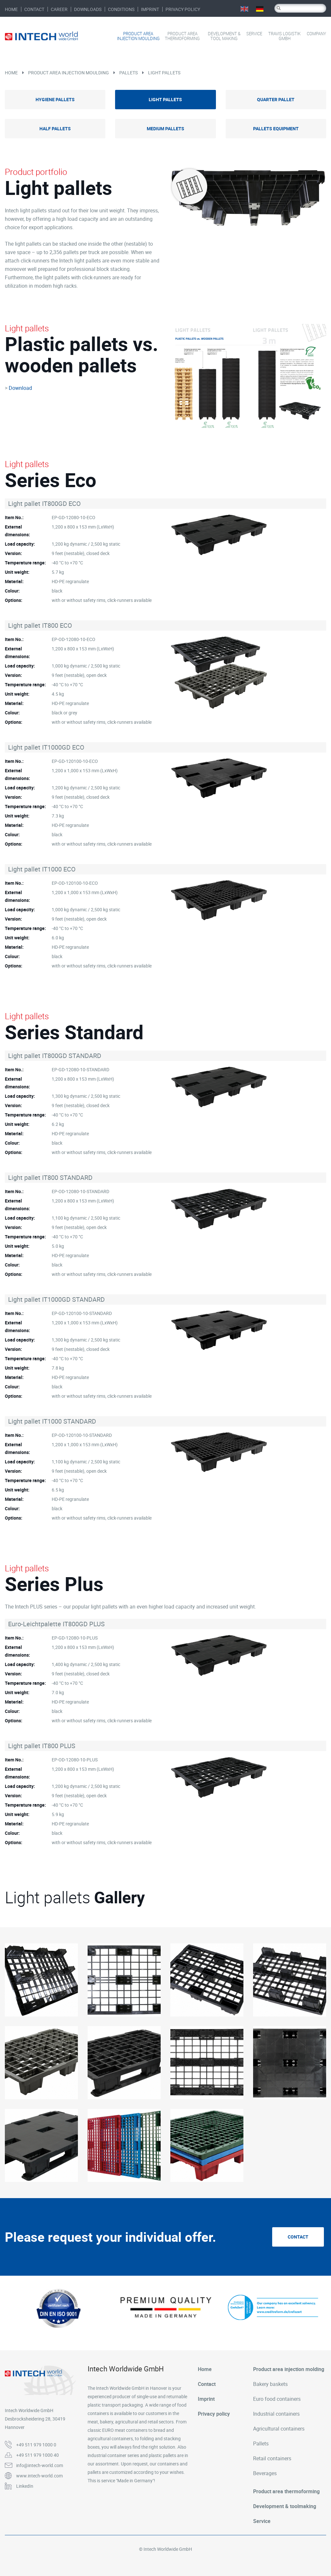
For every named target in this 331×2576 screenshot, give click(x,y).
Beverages (265, 2473)
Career (59, 9)
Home (11, 9)
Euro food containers (277, 2398)
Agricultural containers (278, 2428)
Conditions (121, 9)
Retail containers (272, 2458)
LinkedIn (24, 2486)
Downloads (87, 9)
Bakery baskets (270, 2384)
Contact (34, 9)
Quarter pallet (275, 99)
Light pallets (164, 72)
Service (254, 33)
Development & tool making (224, 36)
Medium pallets (165, 128)
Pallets (128, 72)
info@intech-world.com (39, 2465)
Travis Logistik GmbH (284, 36)
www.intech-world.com (39, 2476)
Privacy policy (183, 9)
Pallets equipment (276, 128)
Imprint (150, 9)
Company (316, 33)
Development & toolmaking (284, 2506)
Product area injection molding (288, 2369)
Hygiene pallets (55, 99)
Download (20, 387)
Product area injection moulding (138, 36)
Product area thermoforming (182, 36)
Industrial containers (276, 2413)
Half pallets (55, 128)
